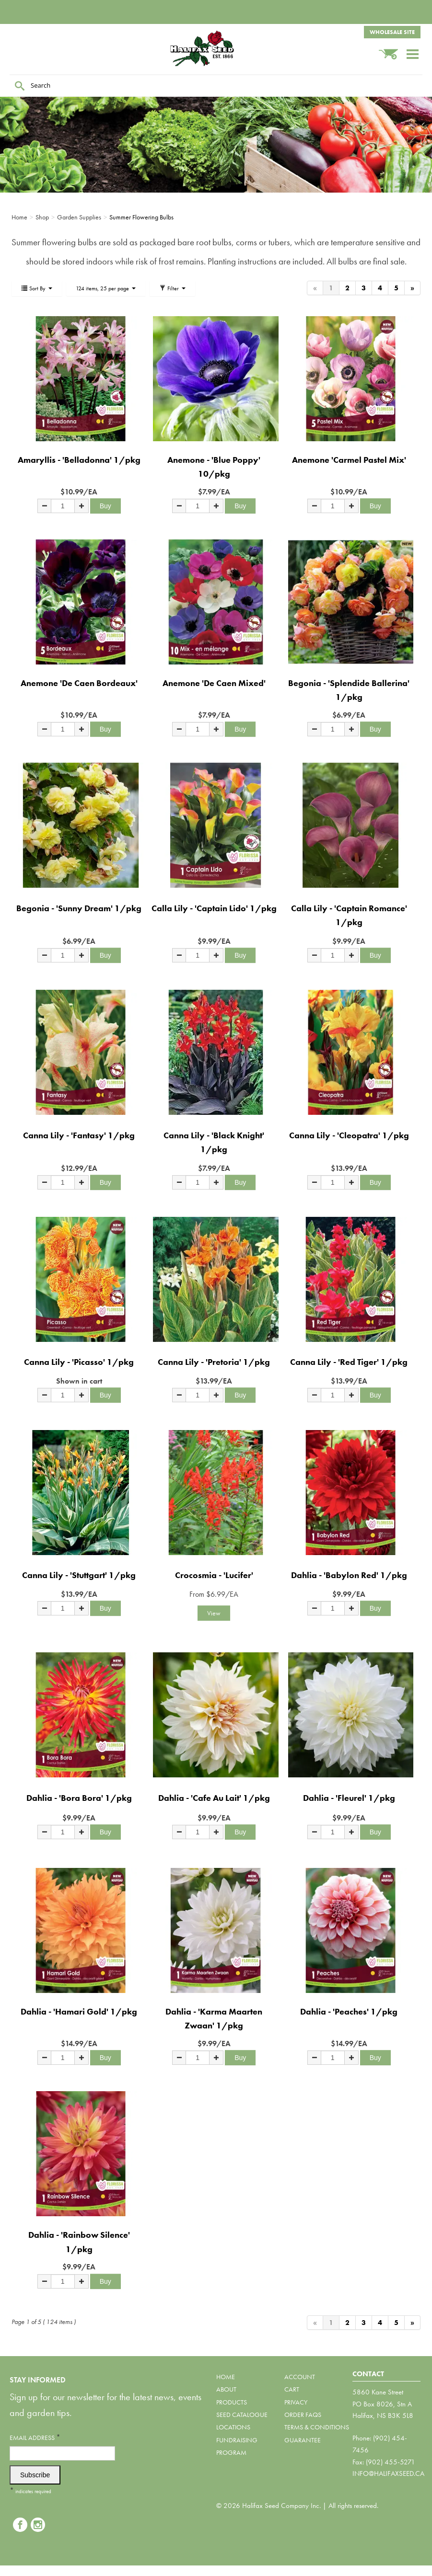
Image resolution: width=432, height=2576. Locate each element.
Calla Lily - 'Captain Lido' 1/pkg (214, 908)
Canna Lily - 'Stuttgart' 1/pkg (79, 1574)
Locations (233, 2427)
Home (225, 2376)
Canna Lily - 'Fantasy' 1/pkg (79, 1135)
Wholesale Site (392, 32)
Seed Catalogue (242, 2414)
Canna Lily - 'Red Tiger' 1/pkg (349, 1361)
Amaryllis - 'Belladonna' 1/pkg (79, 459)
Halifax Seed (216, 48)
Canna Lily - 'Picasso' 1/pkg (79, 1361)
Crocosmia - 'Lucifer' (214, 1574)
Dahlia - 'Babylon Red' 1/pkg (349, 1574)
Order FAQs (302, 2414)
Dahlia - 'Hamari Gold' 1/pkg (79, 2011)
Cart (291, 2389)
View (214, 1613)
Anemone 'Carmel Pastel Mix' (349, 459)
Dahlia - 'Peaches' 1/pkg (348, 2011)
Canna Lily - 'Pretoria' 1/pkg (214, 1361)
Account (299, 2376)
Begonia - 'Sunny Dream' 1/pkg (78, 908)
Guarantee (302, 2440)
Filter (172, 288)
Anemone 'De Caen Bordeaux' (79, 682)
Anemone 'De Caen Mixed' (214, 682)
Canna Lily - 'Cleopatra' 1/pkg (349, 1135)
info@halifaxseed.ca (388, 2473)
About (226, 2389)
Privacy (295, 2402)
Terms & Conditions (316, 2427)
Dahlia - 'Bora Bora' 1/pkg (79, 1797)
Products (231, 2402)
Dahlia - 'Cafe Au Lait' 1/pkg (214, 1797)
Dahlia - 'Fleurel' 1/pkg (349, 1797)
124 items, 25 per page (106, 288)
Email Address (35, 2437)
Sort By (36, 288)
